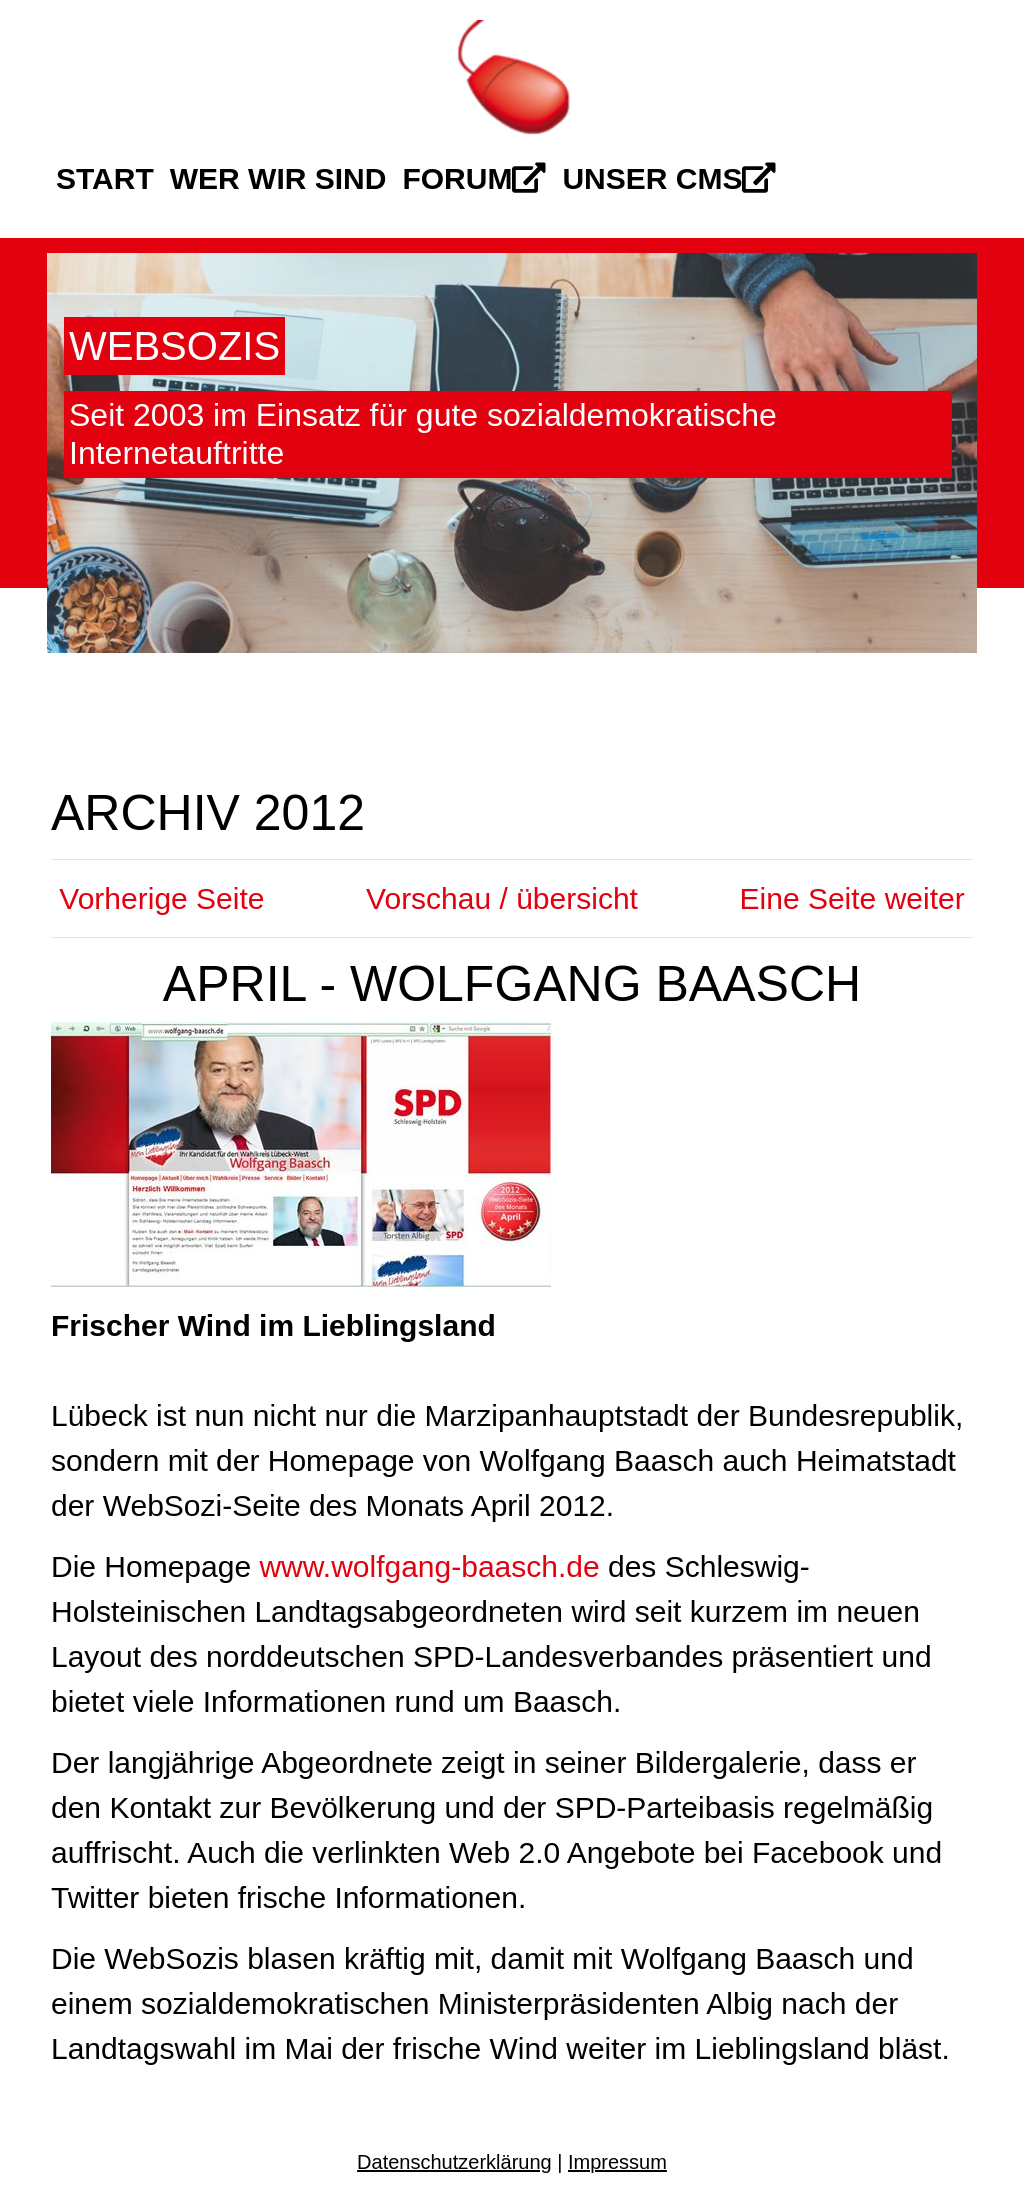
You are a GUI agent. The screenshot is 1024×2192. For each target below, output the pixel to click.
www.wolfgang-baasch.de (429, 1566)
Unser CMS (669, 178)
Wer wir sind (278, 178)
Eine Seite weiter (856, 898)
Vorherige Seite (157, 898)
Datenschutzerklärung (454, 2162)
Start (105, 178)
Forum (474, 178)
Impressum (617, 2162)
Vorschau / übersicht (502, 898)
